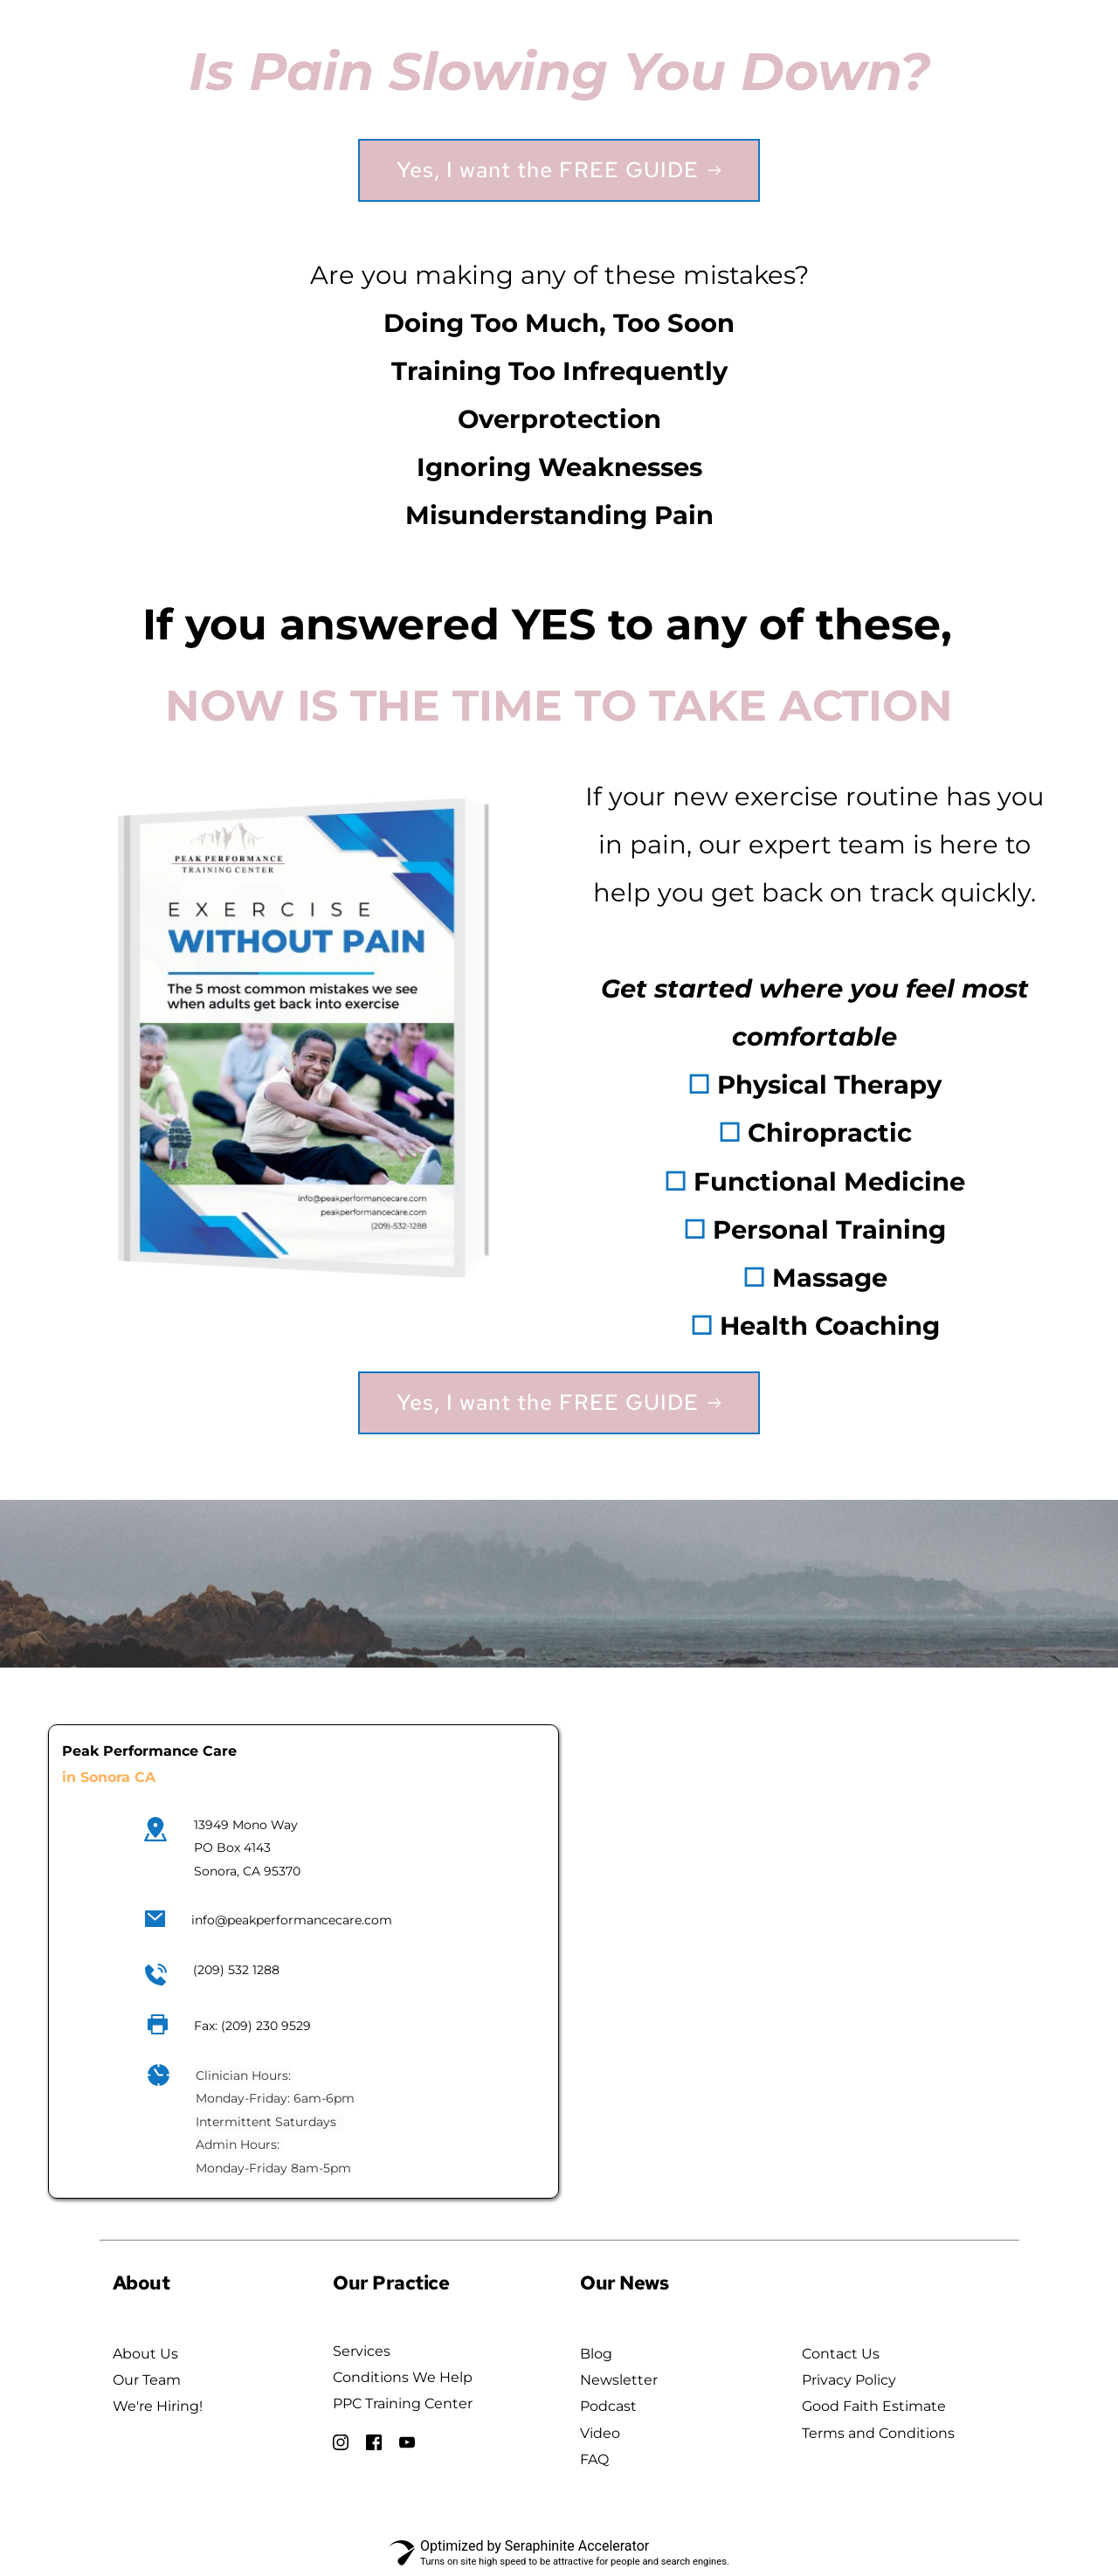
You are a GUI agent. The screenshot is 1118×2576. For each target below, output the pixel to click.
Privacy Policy (849, 2380)
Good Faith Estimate (875, 2406)
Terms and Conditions (878, 2433)
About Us (145, 2353)
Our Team (147, 2380)
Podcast (608, 2406)
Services (361, 2351)
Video (600, 2433)
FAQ (596, 2459)
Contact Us (841, 2353)
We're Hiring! (158, 2406)
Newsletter (619, 2380)
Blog (596, 2353)
